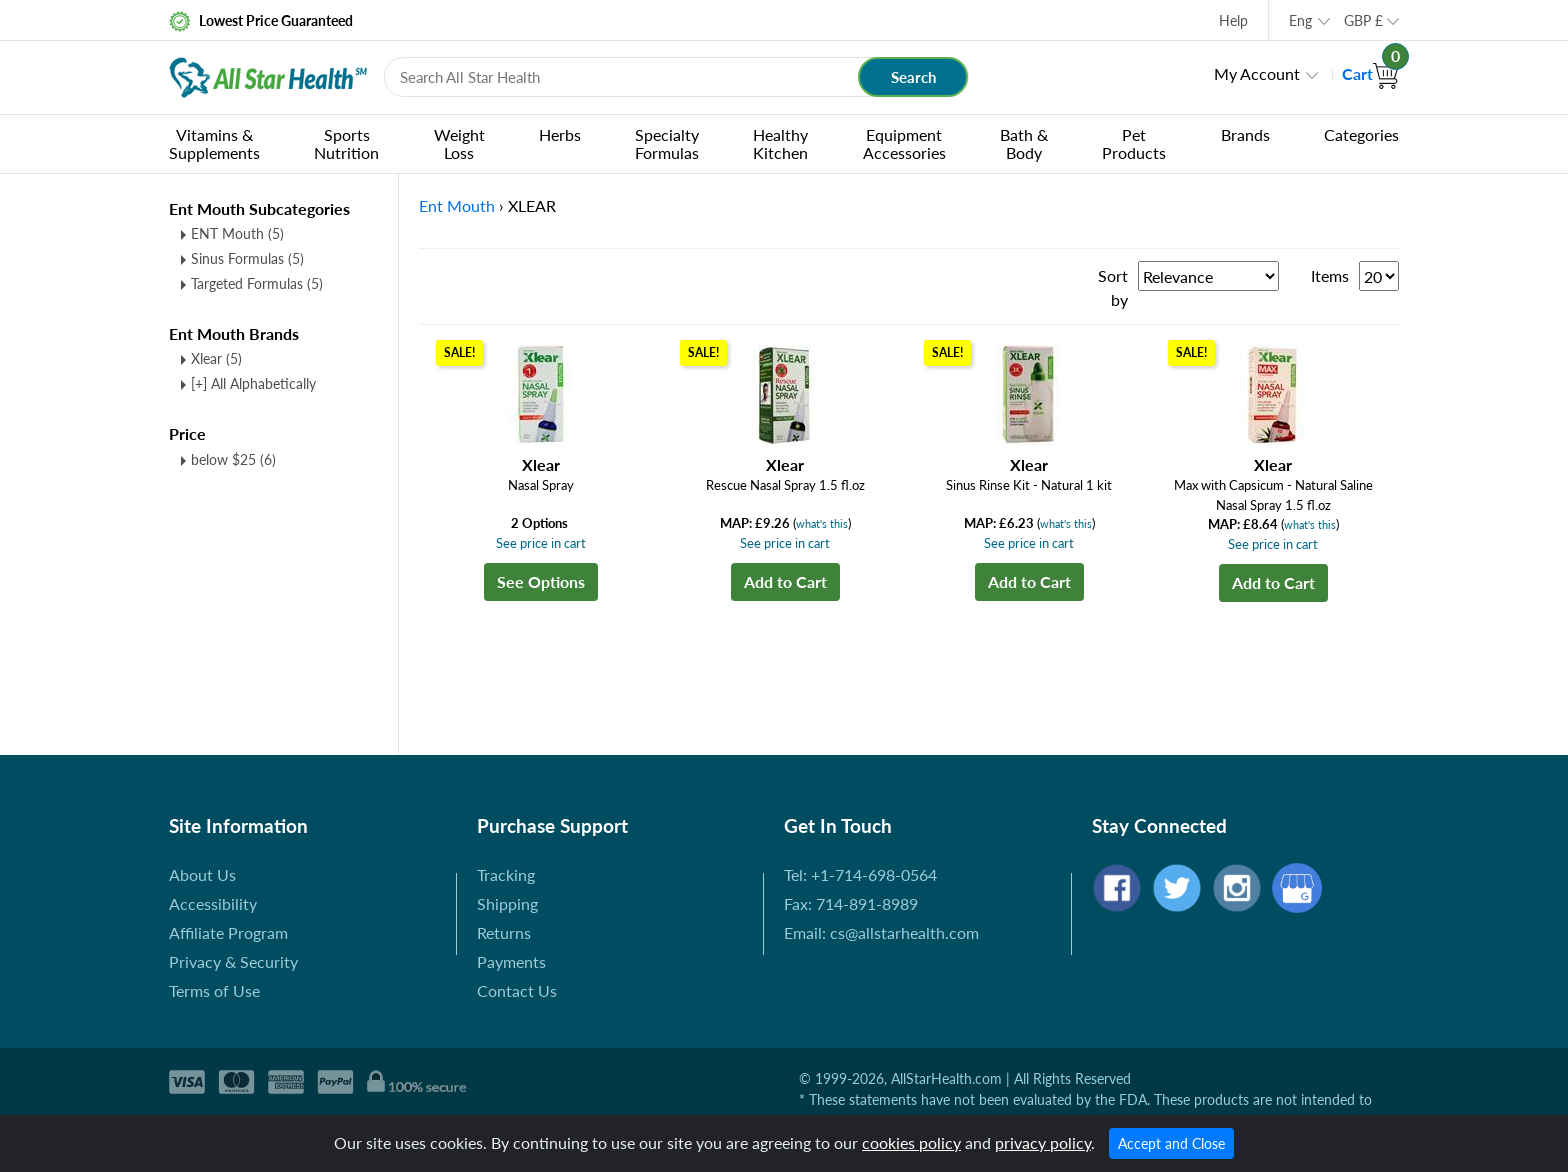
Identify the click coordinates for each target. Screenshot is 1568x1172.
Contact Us (517, 990)
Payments (511, 961)
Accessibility (213, 903)
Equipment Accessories (904, 143)
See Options (541, 581)
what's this (822, 523)
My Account (1257, 73)
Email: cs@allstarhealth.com (881, 932)
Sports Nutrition (346, 143)
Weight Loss (459, 143)
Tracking (506, 874)
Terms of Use (214, 990)
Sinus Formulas (247, 258)
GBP (1363, 20)
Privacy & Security (233, 961)
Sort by (1113, 287)
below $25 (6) (233, 459)
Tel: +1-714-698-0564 (860, 874)
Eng (1300, 20)
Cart (1370, 73)
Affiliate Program (228, 932)
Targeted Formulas (257, 283)
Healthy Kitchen (780, 143)
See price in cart (541, 543)
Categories (1361, 134)
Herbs (560, 134)
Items (1330, 275)
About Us (202, 874)
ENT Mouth (237, 233)
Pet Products (1134, 143)
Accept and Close (1171, 1143)
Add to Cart (785, 581)
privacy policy (1043, 1142)
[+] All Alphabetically (253, 383)
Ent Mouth (457, 205)
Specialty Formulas (667, 143)
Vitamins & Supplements (214, 143)
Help (1233, 20)
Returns (504, 932)
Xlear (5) (216, 358)
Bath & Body (1024, 143)
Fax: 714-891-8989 (851, 903)
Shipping (507, 903)
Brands (1245, 134)
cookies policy (911, 1142)
